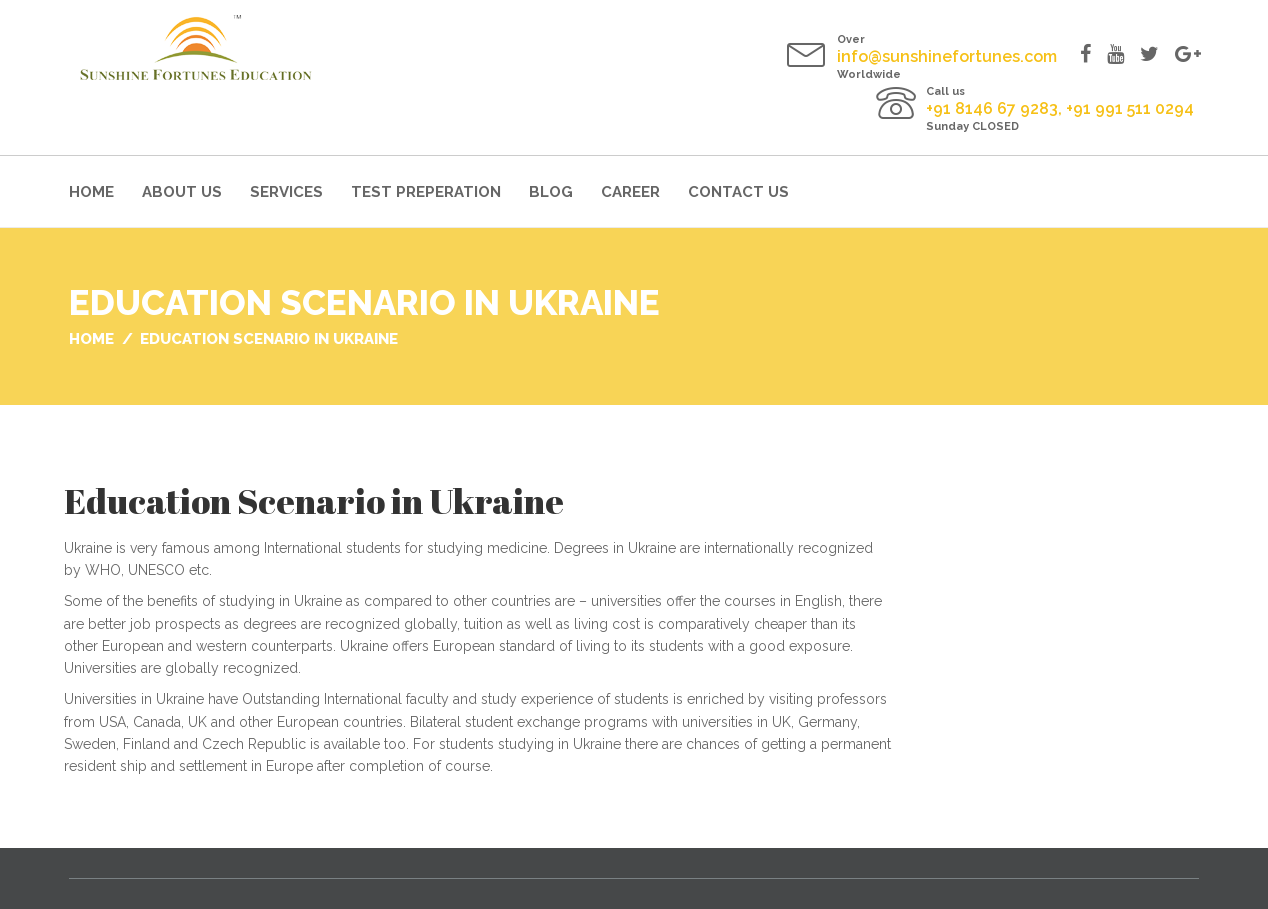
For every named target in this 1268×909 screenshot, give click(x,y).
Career (630, 192)
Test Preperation (426, 192)
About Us (182, 192)
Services (286, 192)
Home (91, 192)
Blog (551, 192)
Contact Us (738, 192)
